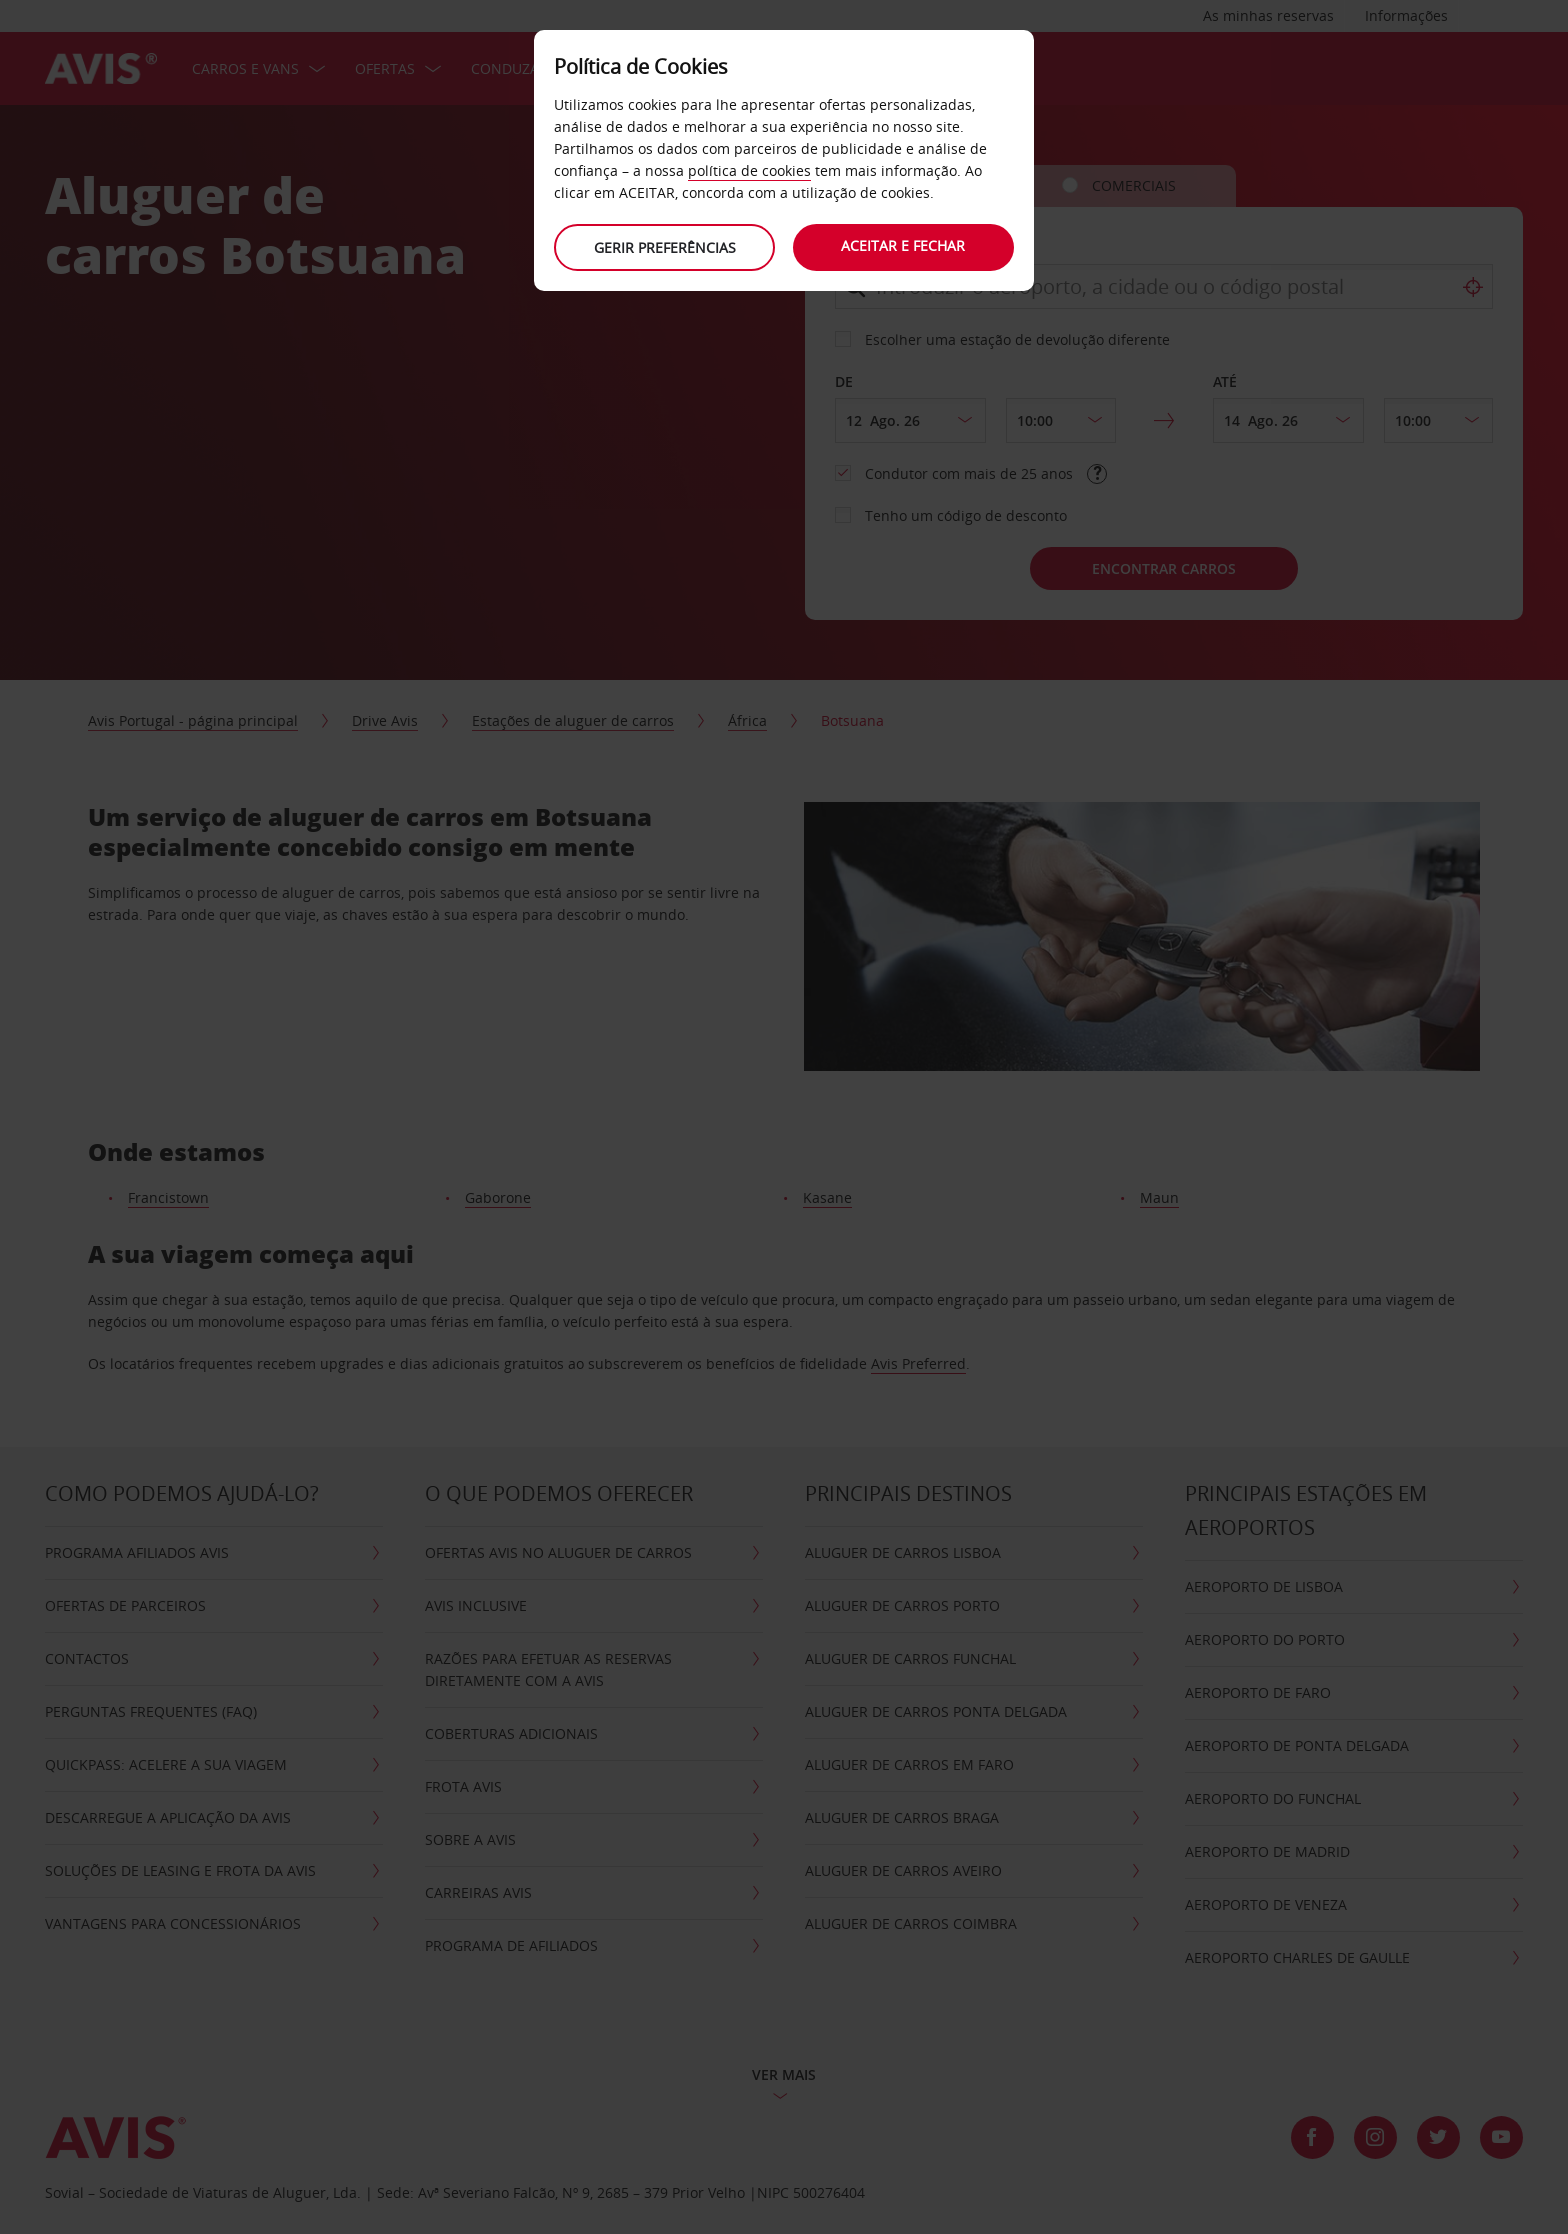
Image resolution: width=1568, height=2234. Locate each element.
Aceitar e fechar (904, 245)
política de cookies (749, 170)
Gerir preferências (664, 247)
